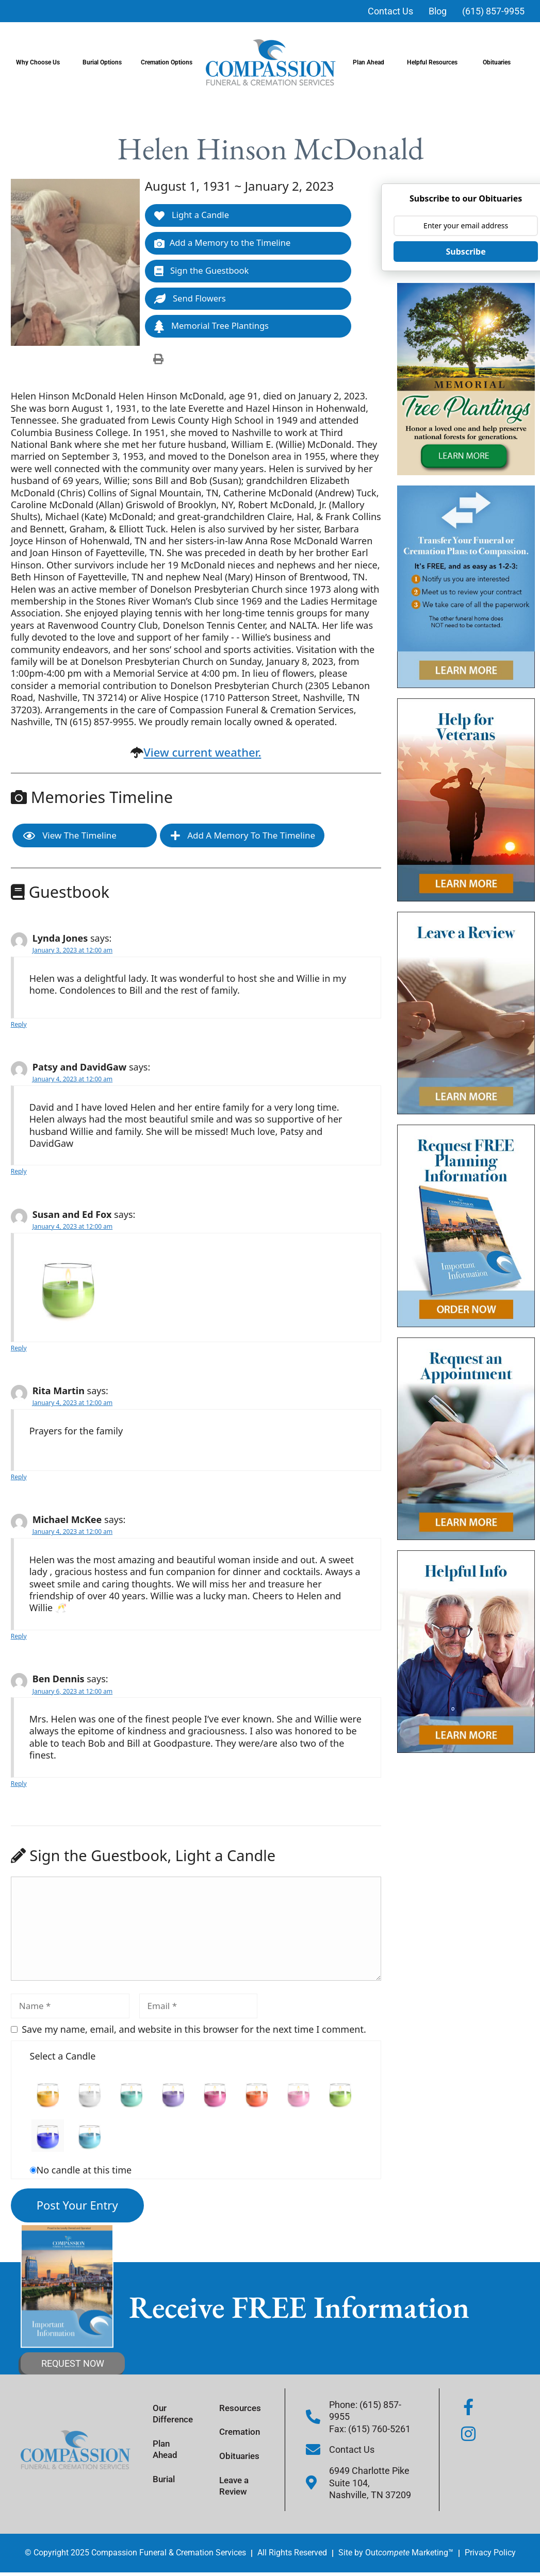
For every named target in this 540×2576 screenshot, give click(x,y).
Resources (244, 2407)
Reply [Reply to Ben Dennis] (19, 1785)
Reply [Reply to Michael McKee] (19, 1638)
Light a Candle (192, 215)
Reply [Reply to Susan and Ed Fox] (19, 1349)
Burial (168, 2482)
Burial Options (105, 62)
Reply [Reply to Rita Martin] (19, 1479)
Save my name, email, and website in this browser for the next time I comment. (194, 2031)
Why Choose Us (40, 62)
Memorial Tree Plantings (213, 328)
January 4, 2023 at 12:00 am (72, 1081)
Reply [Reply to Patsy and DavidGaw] (19, 1173)
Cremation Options (169, 62)
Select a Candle (63, 2058)
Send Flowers (191, 300)
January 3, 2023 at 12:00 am (72, 952)
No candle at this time (84, 2172)
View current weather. (202, 754)
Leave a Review (238, 2490)
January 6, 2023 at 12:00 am (72, 1693)
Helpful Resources (435, 62)
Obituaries (499, 62)
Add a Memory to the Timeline (224, 244)
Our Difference (178, 2413)
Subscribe (466, 251)
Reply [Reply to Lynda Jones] (19, 1026)
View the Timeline (70, 837)
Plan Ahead (371, 62)
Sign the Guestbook (203, 271)
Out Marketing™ (409, 2555)
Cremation (244, 2433)
